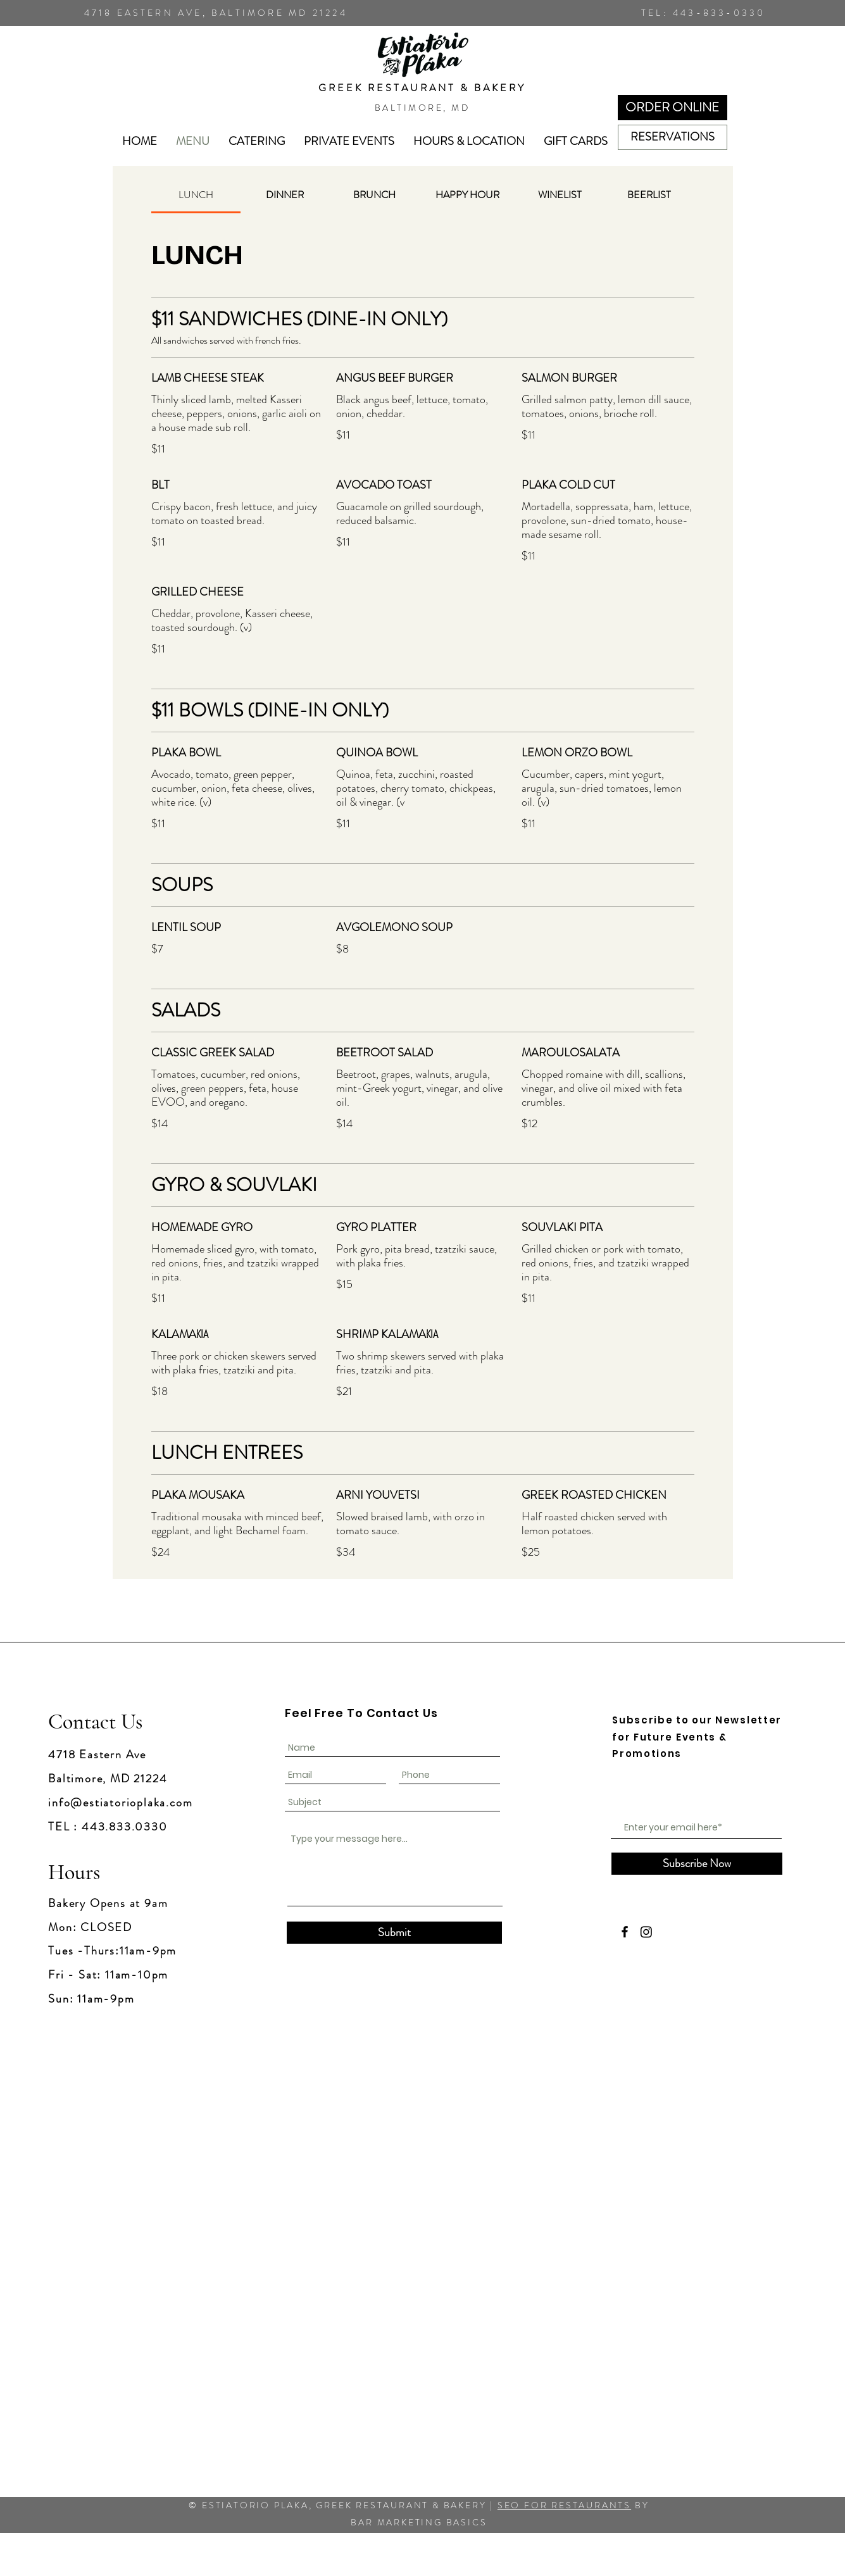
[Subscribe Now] (696, 1864)
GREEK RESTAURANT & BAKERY (422, 87)
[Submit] (394, 1933)
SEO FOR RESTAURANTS (564, 2505)
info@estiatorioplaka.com (120, 1802)
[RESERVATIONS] (672, 137)
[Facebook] (624, 1931)
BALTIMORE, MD (422, 107)
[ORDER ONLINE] (672, 107)
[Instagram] (646, 1931)
